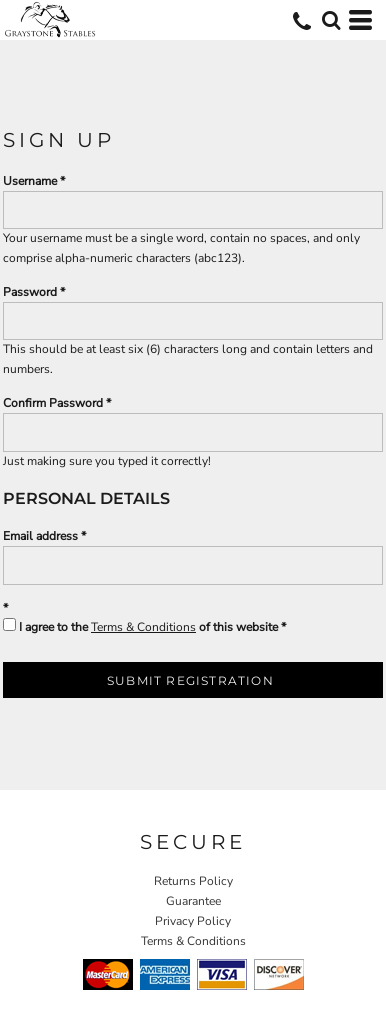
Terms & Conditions (143, 627)
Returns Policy (193, 881)
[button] (331, 20)
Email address (40, 536)
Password (30, 292)
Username (30, 181)
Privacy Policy (193, 921)
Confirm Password (53, 403)
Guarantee (193, 901)
